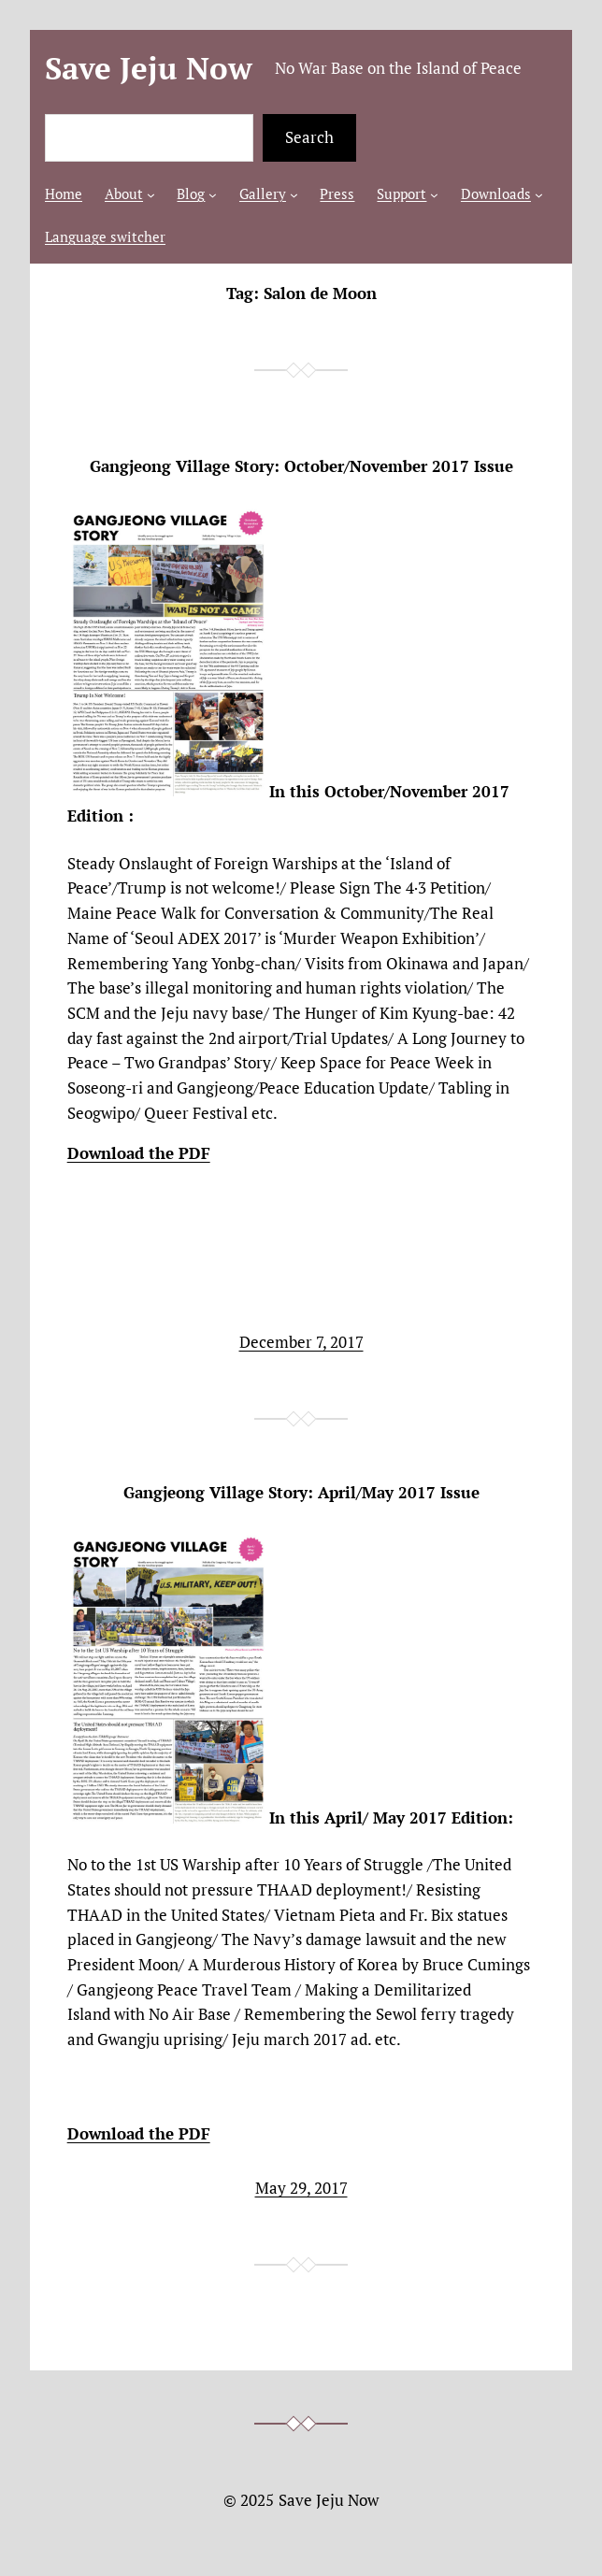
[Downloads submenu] (539, 195)
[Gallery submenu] (294, 195)
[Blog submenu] (212, 195)
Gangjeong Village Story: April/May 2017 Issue (301, 1493)
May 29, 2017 (301, 2188)
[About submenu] (151, 195)
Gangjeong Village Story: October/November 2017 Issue (301, 467)
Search (309, 137)
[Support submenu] (434, 195)
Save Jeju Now (148, 68)
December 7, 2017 (301, 1342)
